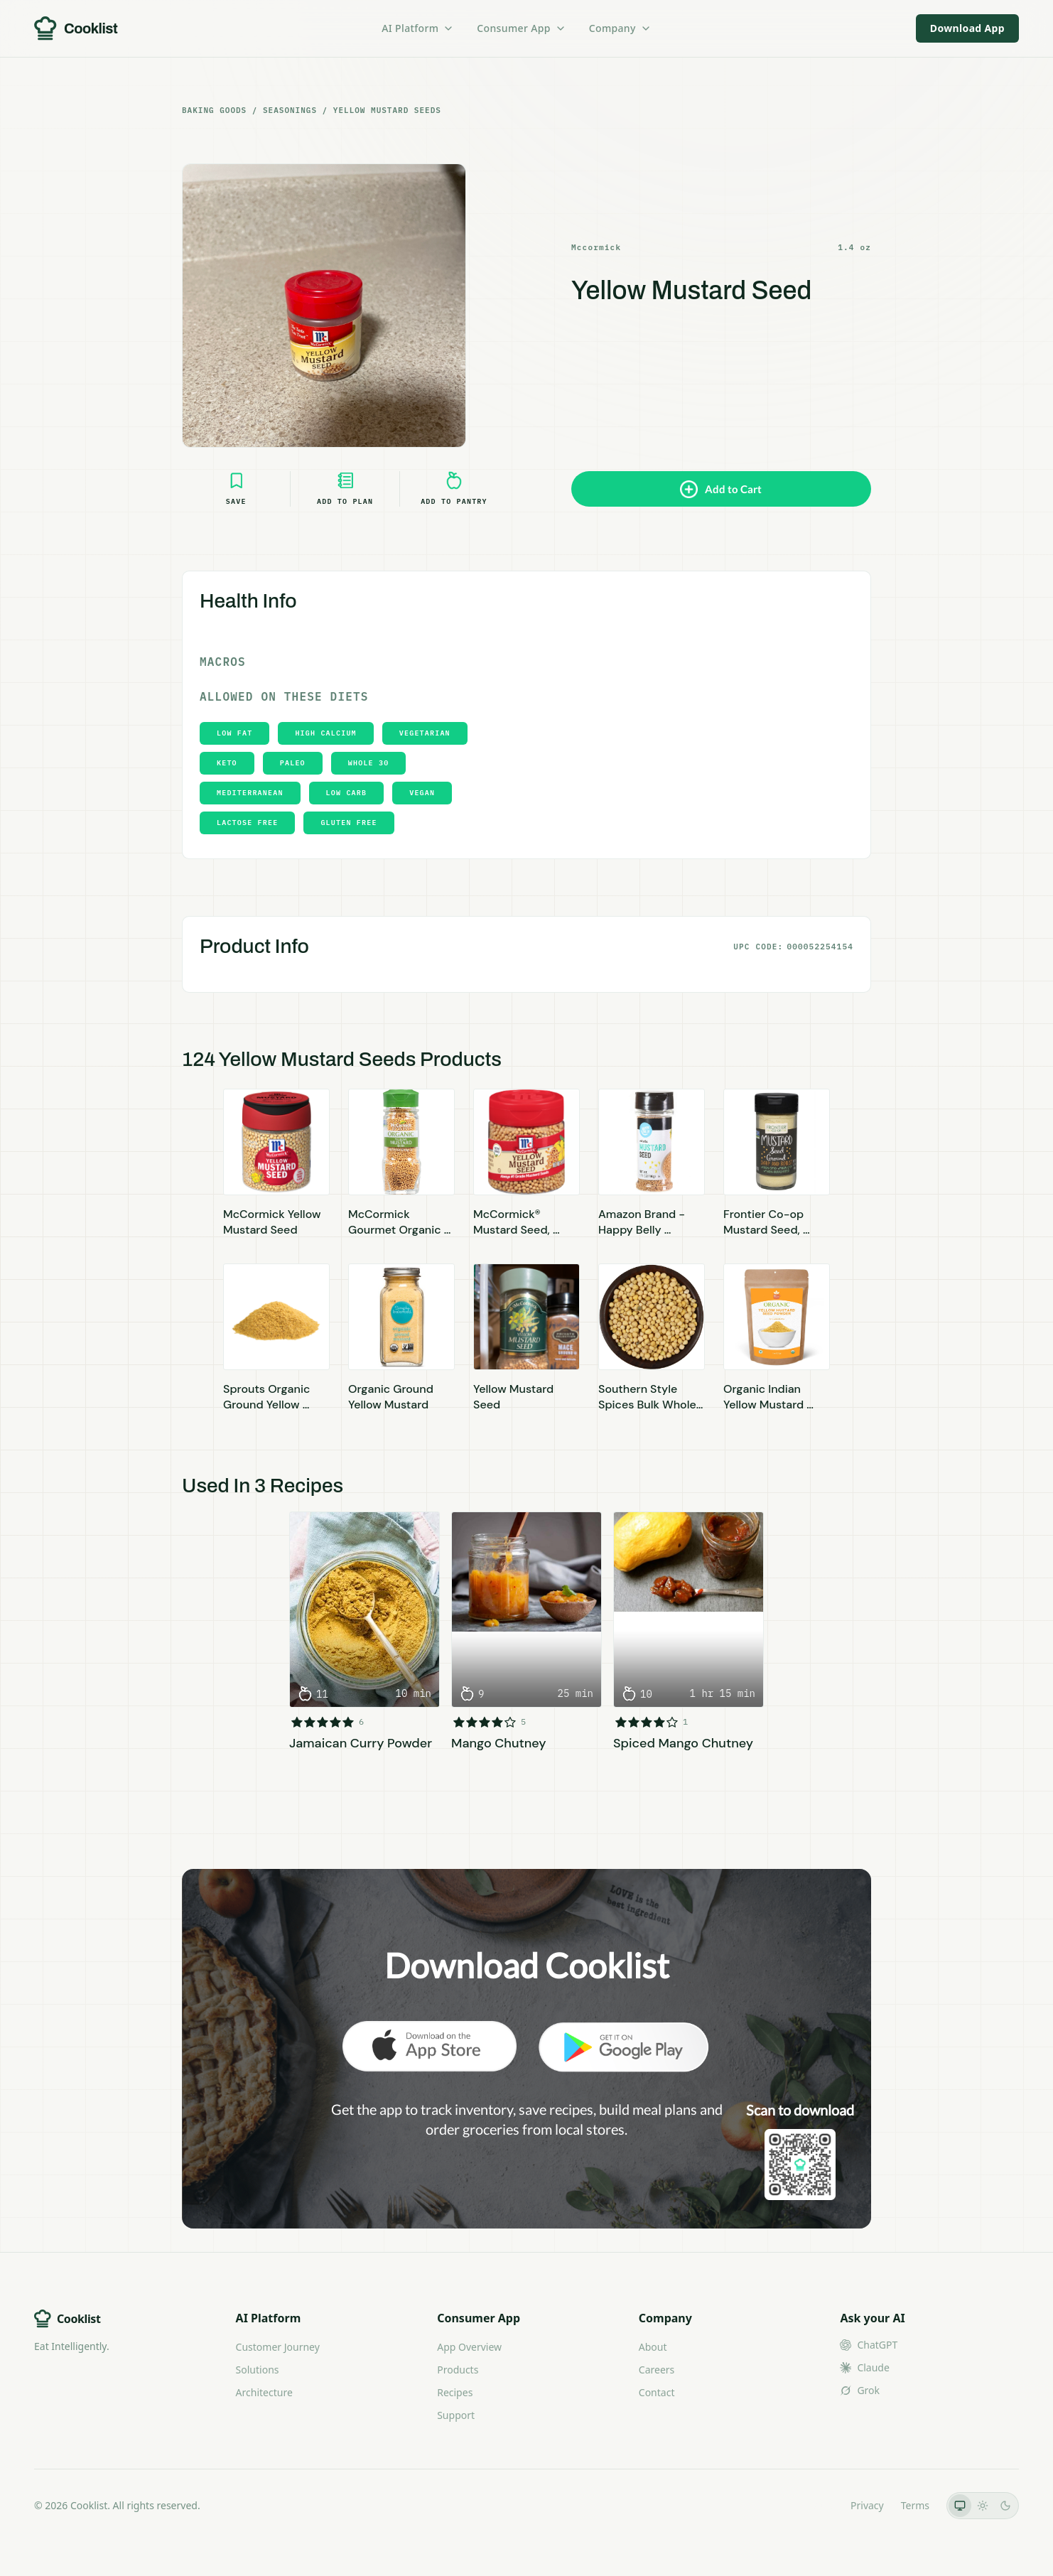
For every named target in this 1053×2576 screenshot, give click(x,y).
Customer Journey (278, 2347)
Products (457, 2369)
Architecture (264, 2392)
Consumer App (521, 28)
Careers (656, 2369)
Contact (657, 2392)
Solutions (257, 2369)
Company (620, 28)
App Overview (469, 2347)
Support (456, 2415)
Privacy (867, 2505)
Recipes (454, 2392)
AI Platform (418, 28)
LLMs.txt (813, 2505)
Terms (915, 2505)
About (653, 2347)
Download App (967, 28)
